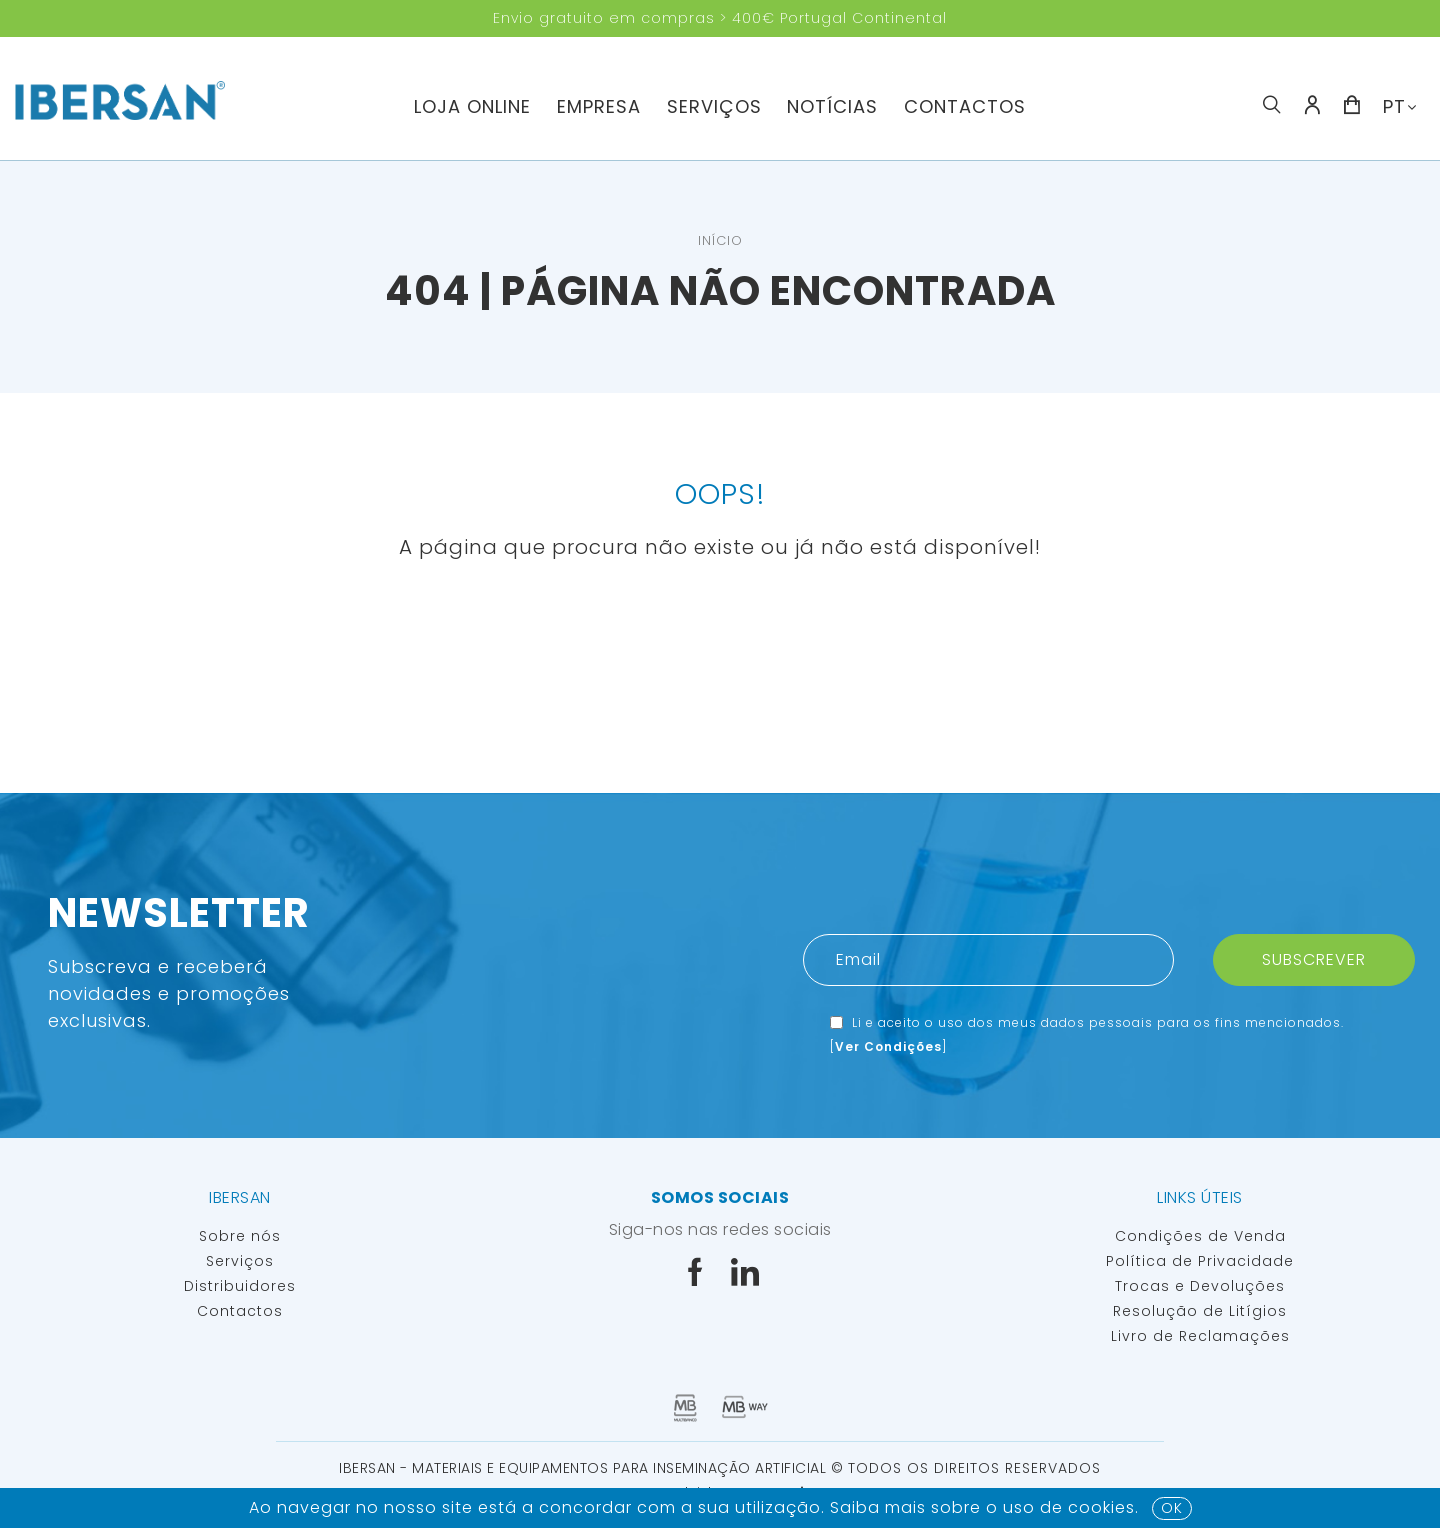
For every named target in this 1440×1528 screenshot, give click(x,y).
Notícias (832, 106)
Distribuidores (240, 1286)
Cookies (1101, 1507)
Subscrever (1314, 959)
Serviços (714, 106)
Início (720, 240)
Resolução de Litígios (1200, 1311)
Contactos (965, 106)
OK (1172, 1508)
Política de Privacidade (1200, 1261)
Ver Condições (888, 1046)
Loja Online (472, 106)
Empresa (599, 106)
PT (1394, 106)
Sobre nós (240, 1236)
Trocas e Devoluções (1200, 1286)
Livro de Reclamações (1200, 1336)
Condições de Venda (1200, 1236)
